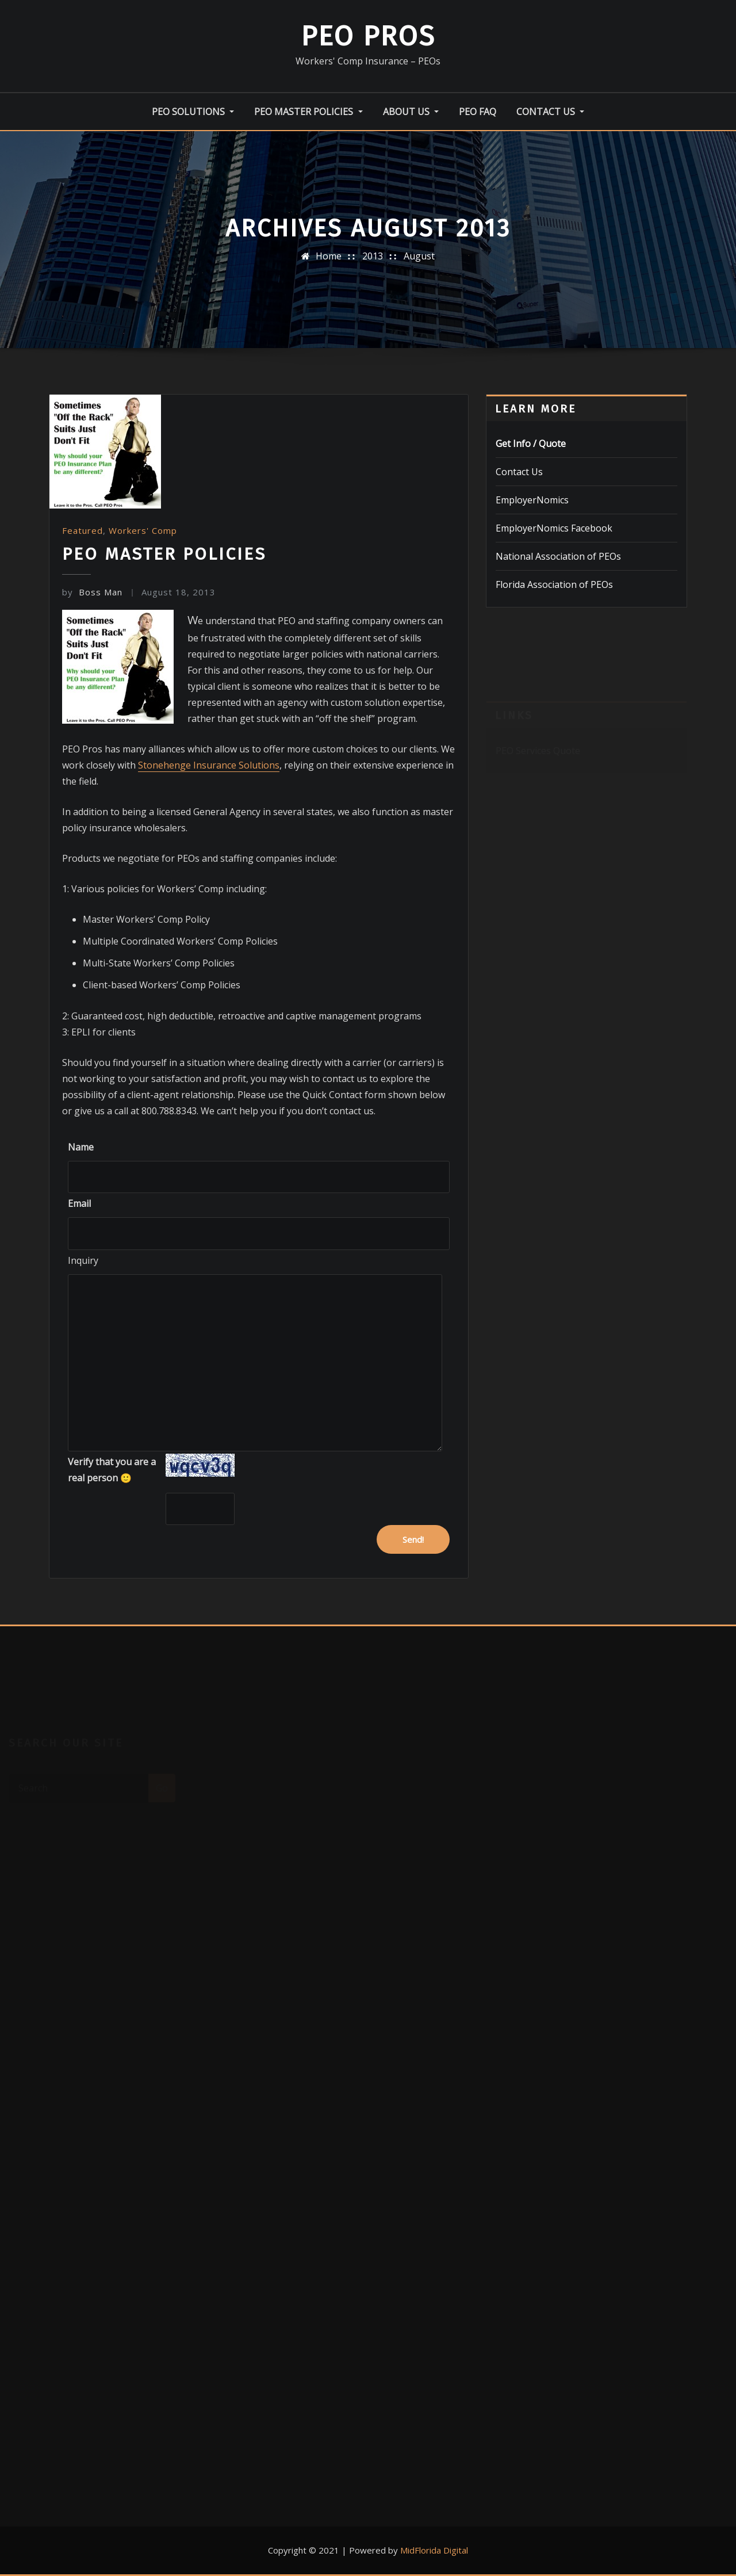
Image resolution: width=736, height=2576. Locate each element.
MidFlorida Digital (434, 2550)
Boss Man (92, 592)
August (419, 256)
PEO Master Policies (308, 111)
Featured (82, 530)
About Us (411, 111)
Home (329, 256)
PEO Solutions (193, 111)
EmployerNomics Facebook (554, 528)
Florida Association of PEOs (554, 584)
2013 (372, 256)
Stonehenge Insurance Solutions (208, 765)
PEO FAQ (477, 111)
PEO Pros (368, 36)
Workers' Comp (143, 530)
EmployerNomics (532, 500)
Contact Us (550, 111)
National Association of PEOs (558, 556)
